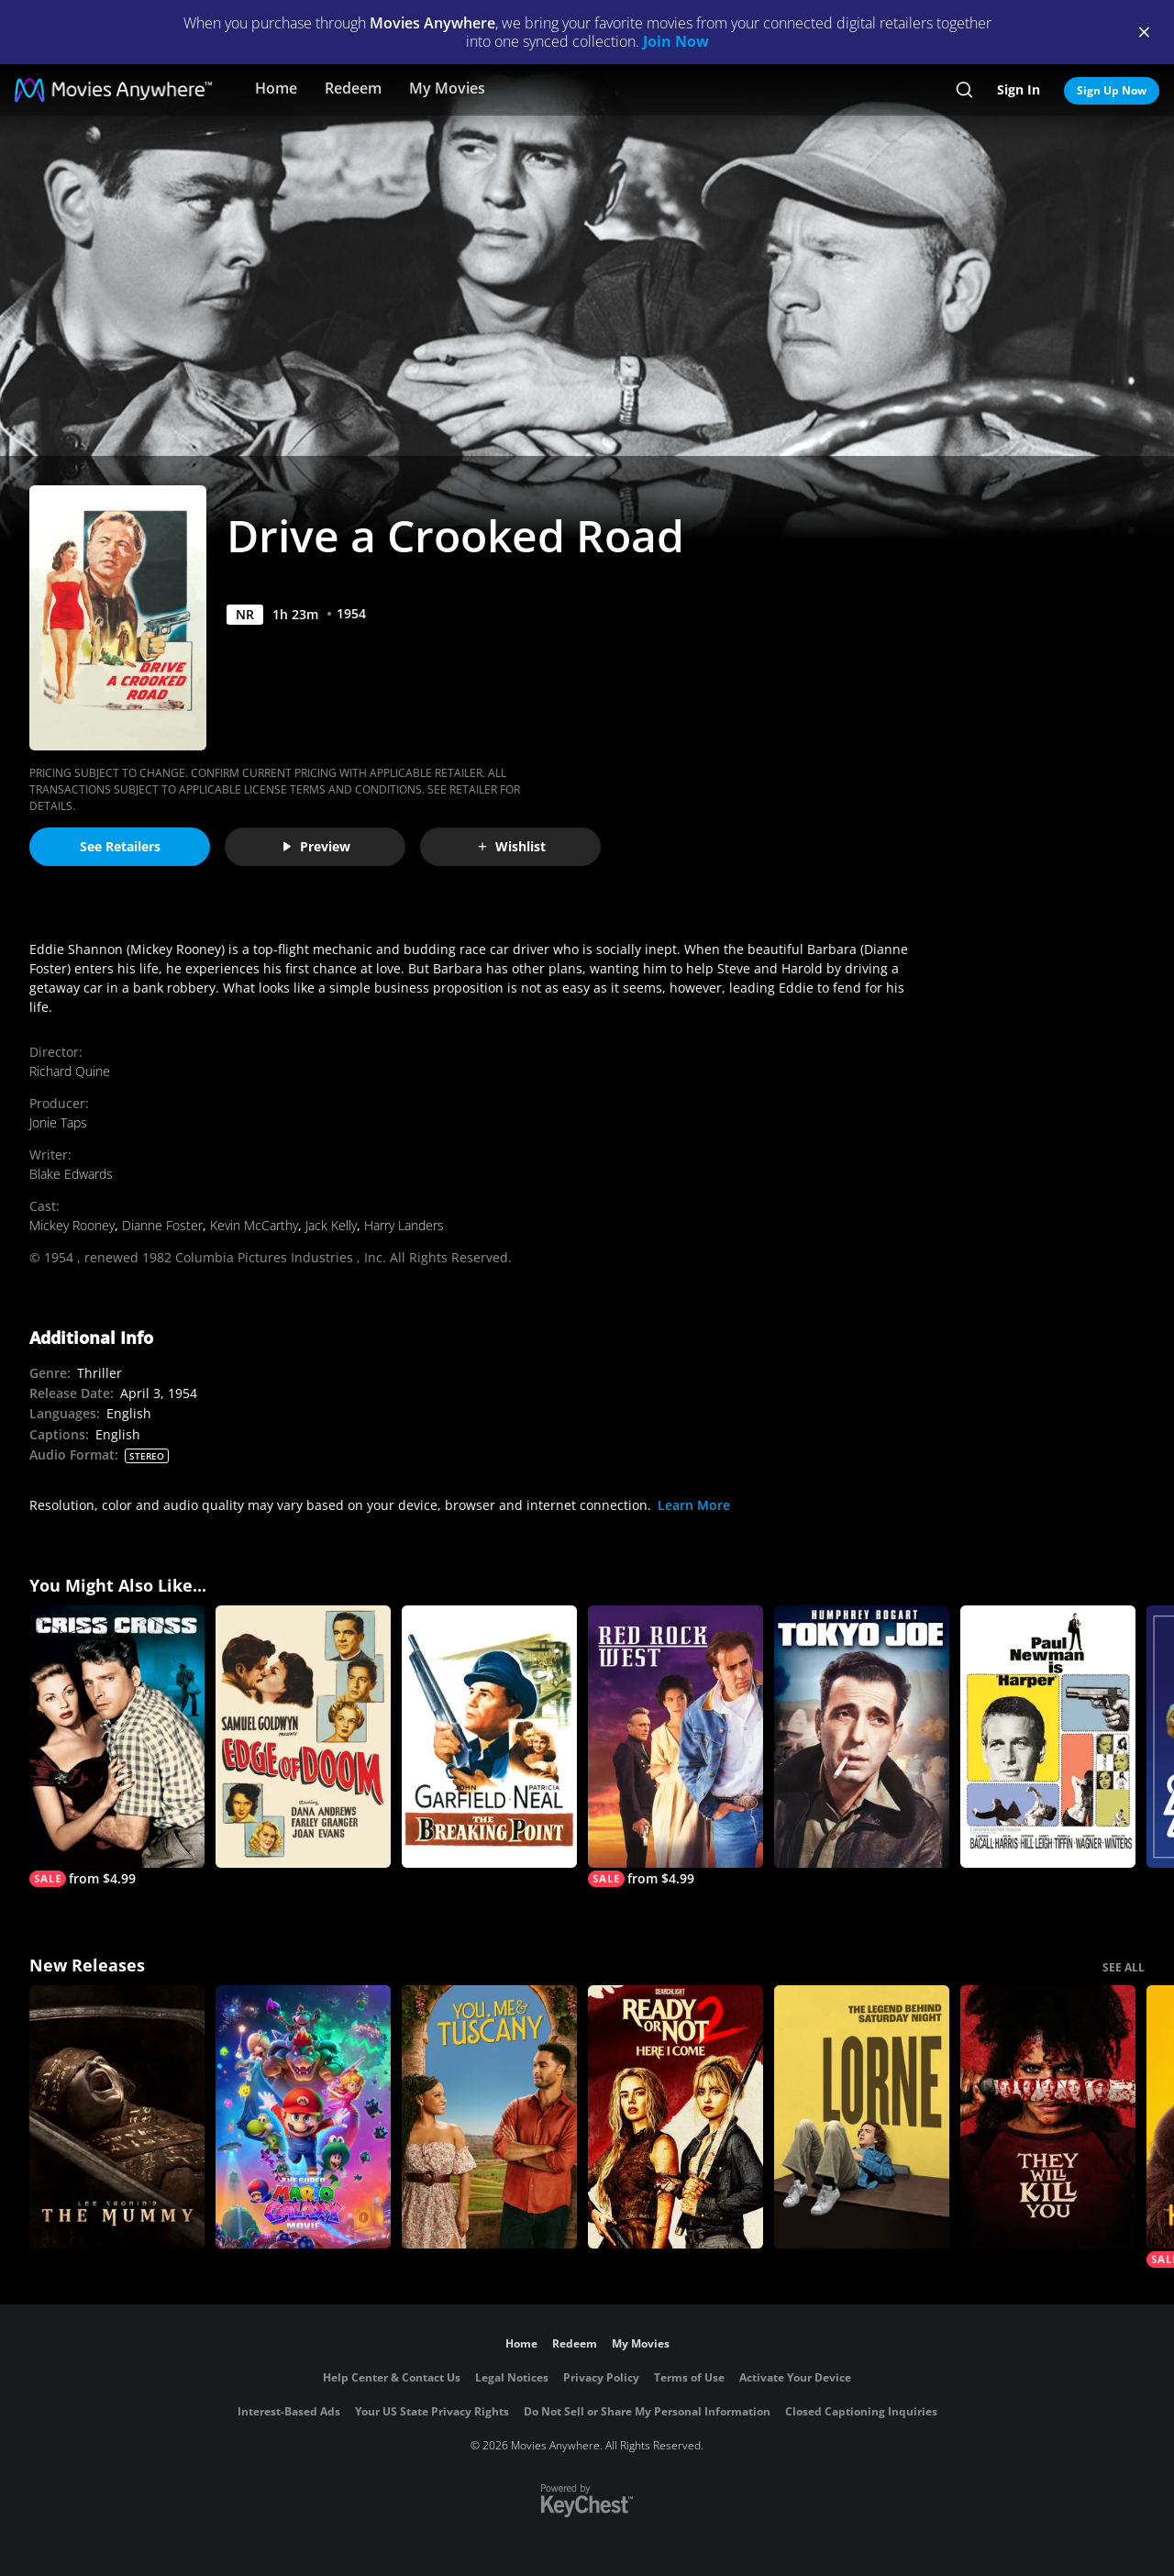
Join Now (676, 41)
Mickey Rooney (72, 1225)
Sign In (1018, 89)
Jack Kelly (331, 1225)
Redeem (353, 88)
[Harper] (1047, 1737)
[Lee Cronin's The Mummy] (117, 2116)
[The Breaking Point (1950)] (489, 1737)
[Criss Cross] (117, 1746)
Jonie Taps (58, 1122)
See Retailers (120, 846)
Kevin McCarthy (254, 1225)
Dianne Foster (162, 1225)
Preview (315, 846)
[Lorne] (861, 2116)
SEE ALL (1123, 1967)
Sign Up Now (1111, 90)
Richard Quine (69, 1071)
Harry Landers (404, 1225)
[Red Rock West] (675, 1746)
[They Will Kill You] (1047, 2116)
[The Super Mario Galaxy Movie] (303, 2116)
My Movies (447, 88)
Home (276, 88)
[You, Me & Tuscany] (489, 2116)
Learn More (694, 1505)
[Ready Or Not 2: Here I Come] (675, 2116)
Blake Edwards (71, 1174)
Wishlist (511, 846)
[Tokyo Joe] (861, 1737)
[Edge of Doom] (303, 1737)
